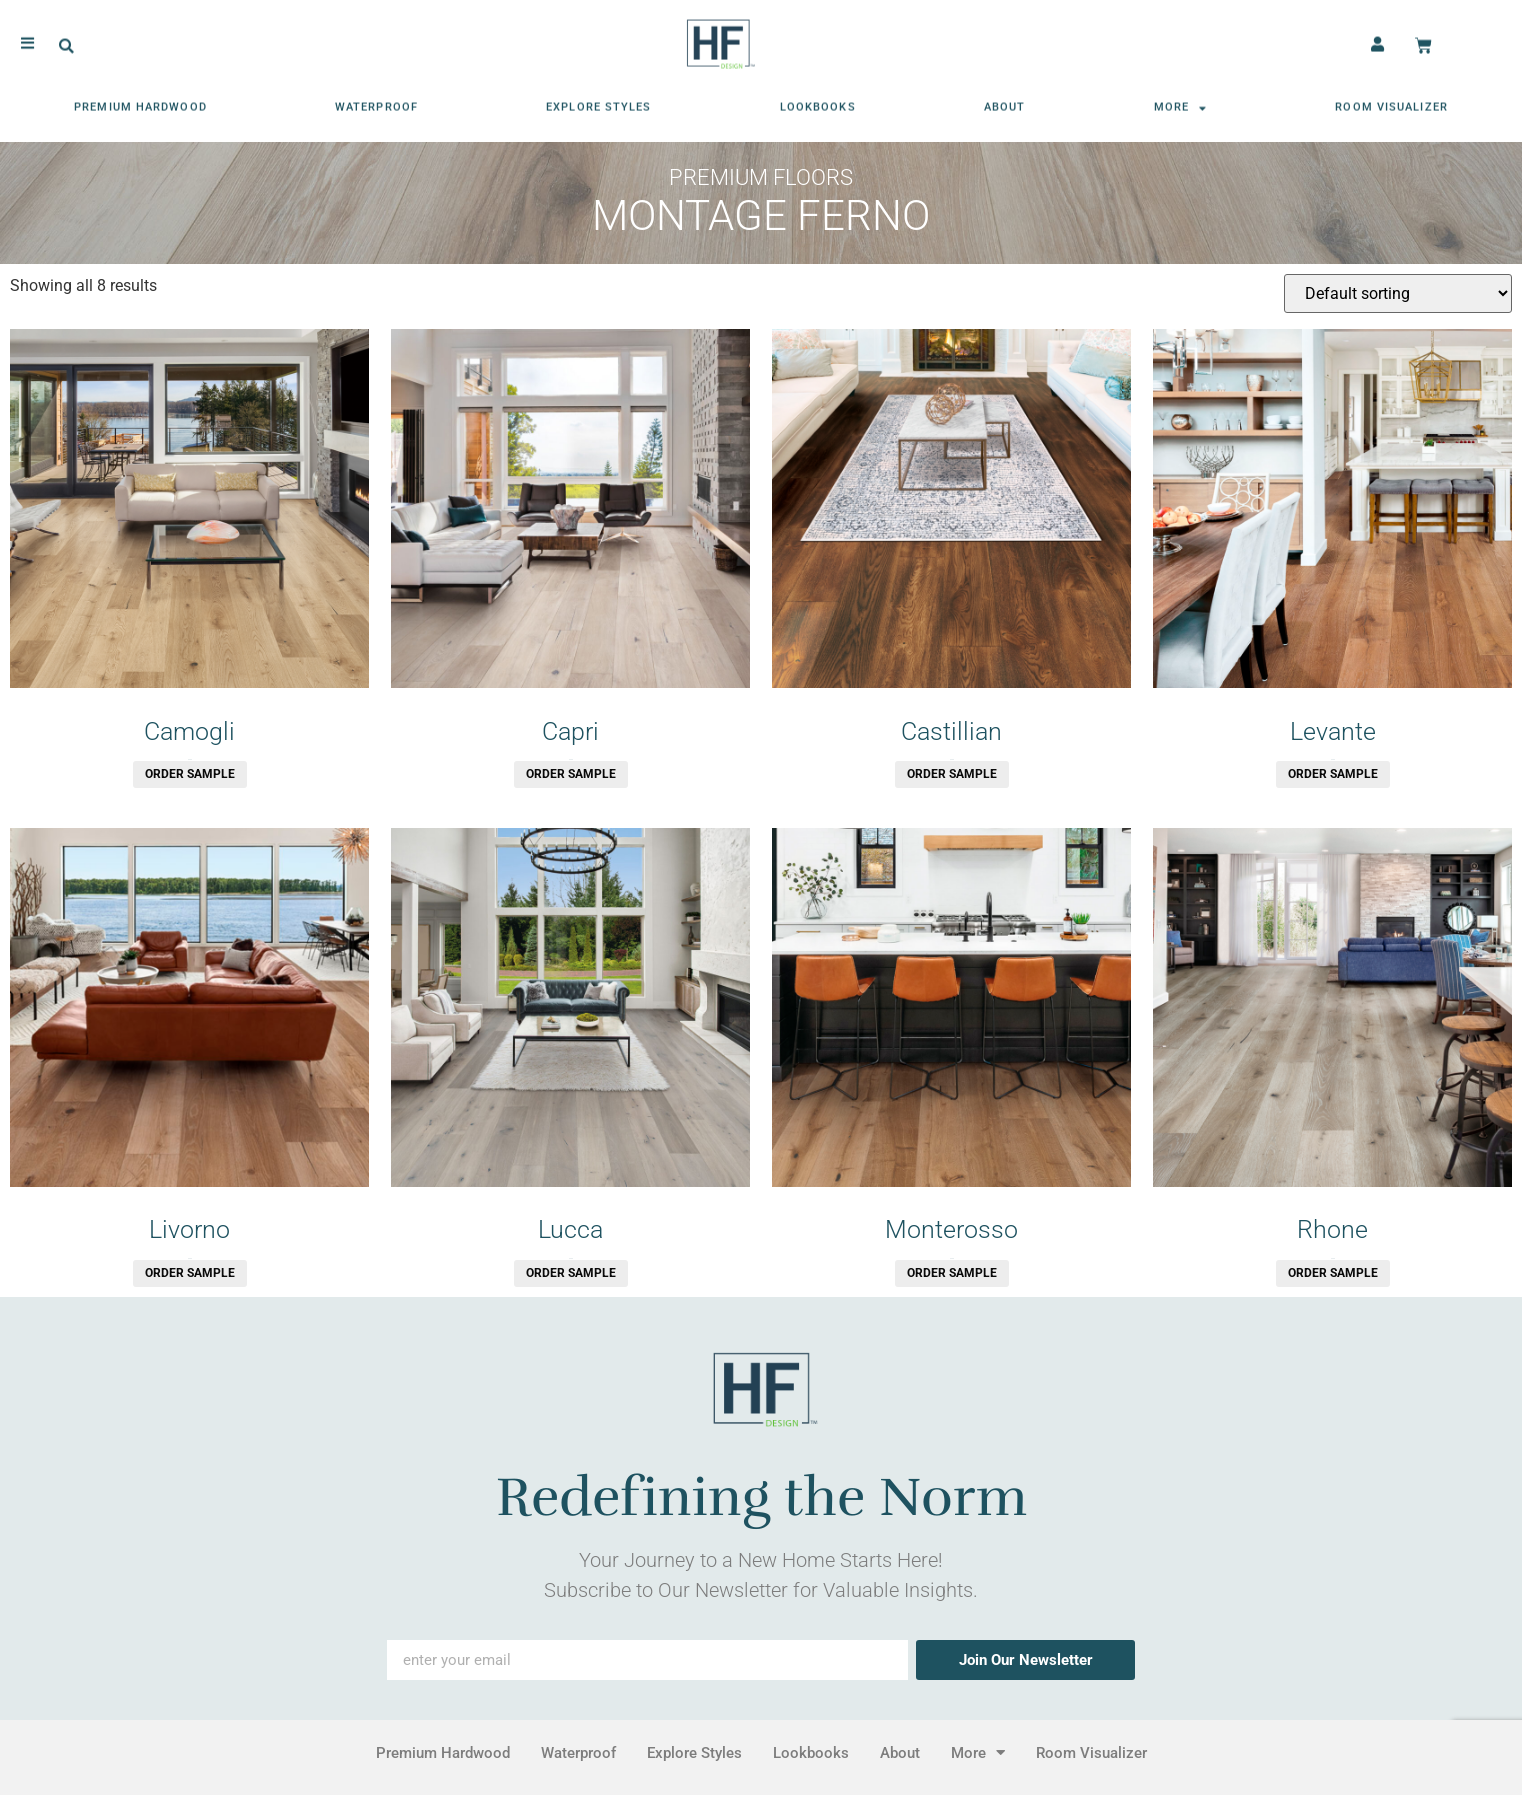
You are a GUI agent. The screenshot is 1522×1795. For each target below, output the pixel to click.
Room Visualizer (1391, 101)
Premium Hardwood (140, 101)
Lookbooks (818, 101)
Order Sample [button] (190, 774)
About (1005, 101)
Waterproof (376, 101)
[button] (66, 40)
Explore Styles (598, 101)
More (1181, 101)
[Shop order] (1398, 293)
